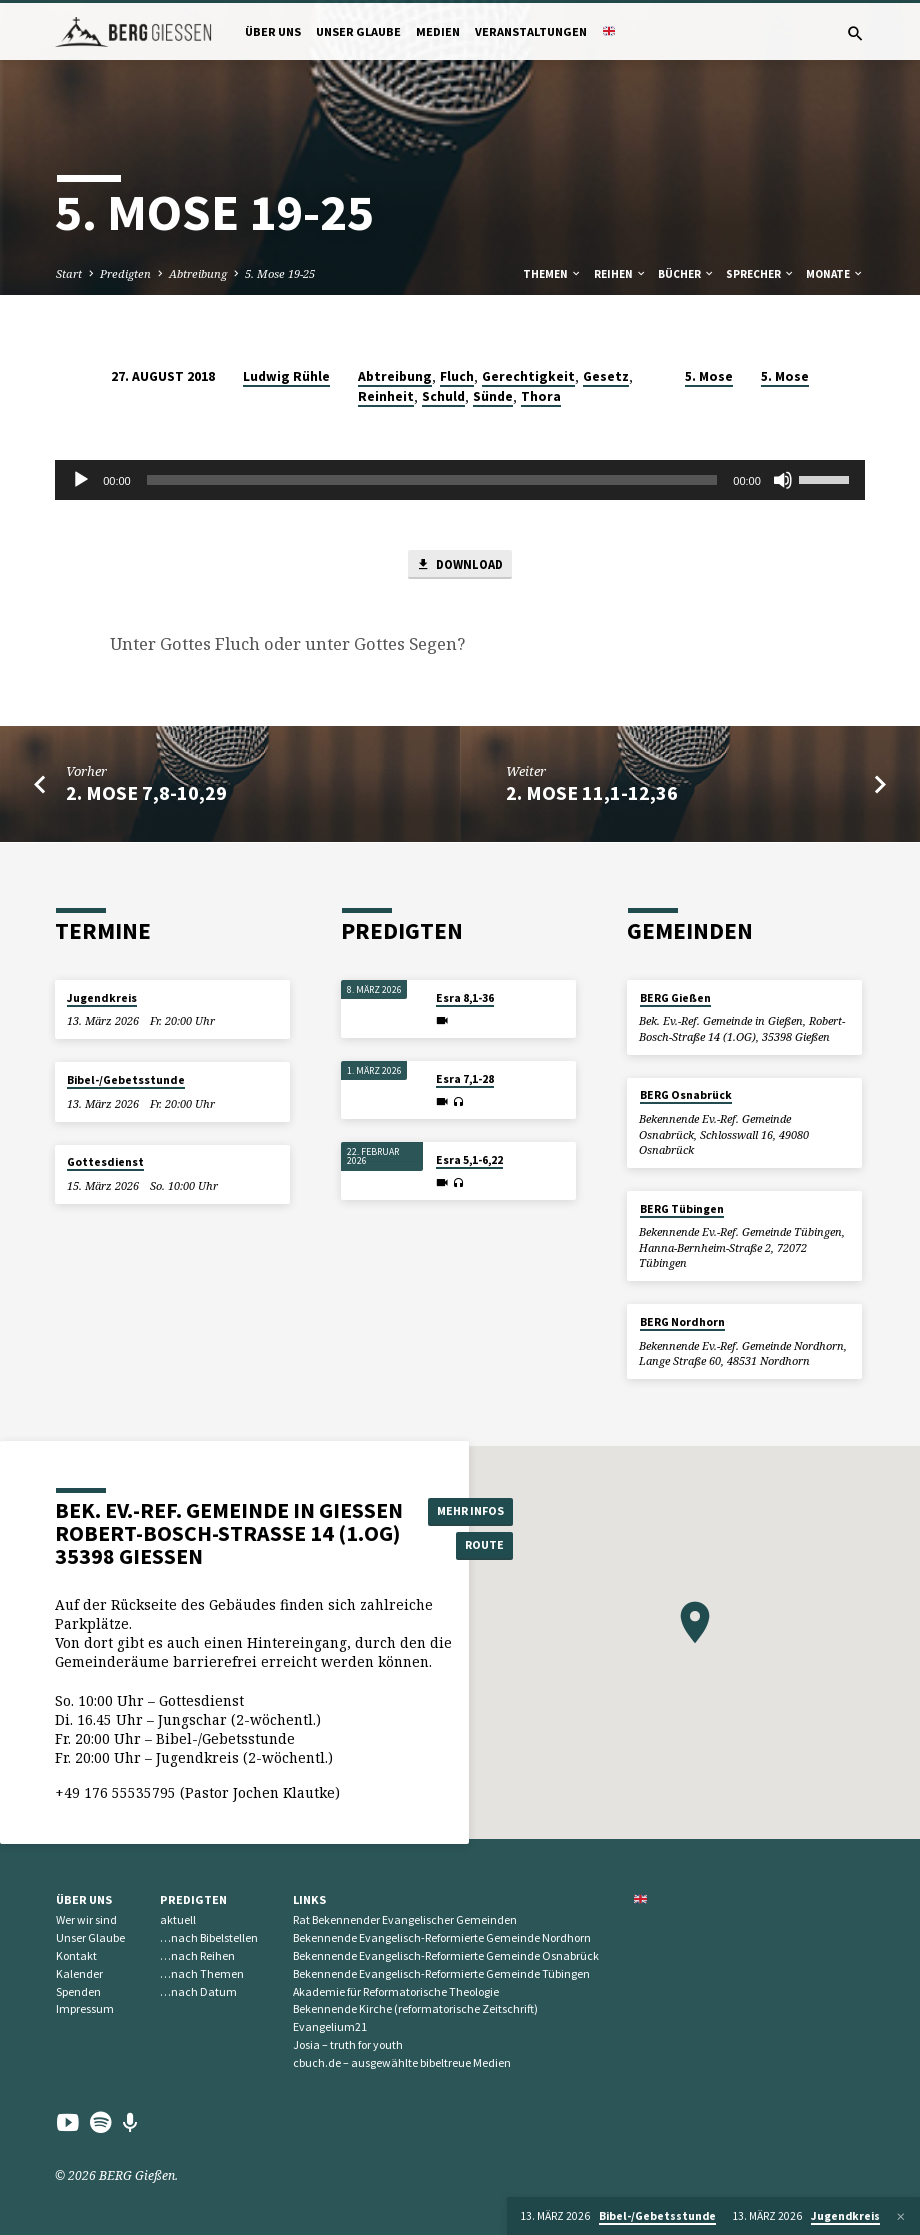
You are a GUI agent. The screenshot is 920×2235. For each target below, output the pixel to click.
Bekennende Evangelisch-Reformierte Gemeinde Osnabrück (446, 1955)
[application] (460, 480)
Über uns (273, 31)
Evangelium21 (330, 2026)
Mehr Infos (474, 1510)
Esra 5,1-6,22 (469, 1160)
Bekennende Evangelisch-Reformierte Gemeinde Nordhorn (442, 1937)
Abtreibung (198, 273)
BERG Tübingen (682, 1209)
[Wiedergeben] (81, 480)
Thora (541, 396)
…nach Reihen (197, 1955)
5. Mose (709, 376)
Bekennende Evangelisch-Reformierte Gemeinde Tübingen (441, 1973)
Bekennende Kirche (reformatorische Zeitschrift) (415, 2009)
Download (459, 565)
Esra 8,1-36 (465, 998)
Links (309, 1899)
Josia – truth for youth (348, 2044)
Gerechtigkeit (528, 376)
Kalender (79, 1973)
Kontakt (76, 1955)
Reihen (620, 274)
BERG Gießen (675, 998)
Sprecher (760, 274)
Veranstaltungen (531, 31)
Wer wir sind (86, 1920)
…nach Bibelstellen (209, 1937)
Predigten (125, 273)
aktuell (178, 1920)
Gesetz (606, 376)
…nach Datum (198, 1991)
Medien (438, 31)
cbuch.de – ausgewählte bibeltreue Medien (402, 2062)
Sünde (493, 396)
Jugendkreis (102, 998)
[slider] (432, 480)
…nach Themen (202, 1973)
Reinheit (386, 396)
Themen (552, 274)
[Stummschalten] (783, 480)
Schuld (443, 396)
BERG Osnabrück (686, 1096)
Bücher (686, 274)
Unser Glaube (358, 31)
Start (69, 273)
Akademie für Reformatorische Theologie (396, 1991)
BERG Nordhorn (682, 1322)
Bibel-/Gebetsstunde (126, 1080)
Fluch (457, 376)
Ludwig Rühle (286, 376)
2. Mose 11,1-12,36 (592, 795)
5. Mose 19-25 (280, 273)
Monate (835, 274)
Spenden (78, 1991)
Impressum (85, 2009)
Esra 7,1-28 (465, 1079)
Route (474, 1546)
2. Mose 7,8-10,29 (146, 795)
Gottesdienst (105, 1163)
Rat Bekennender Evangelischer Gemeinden (405, 1920)
